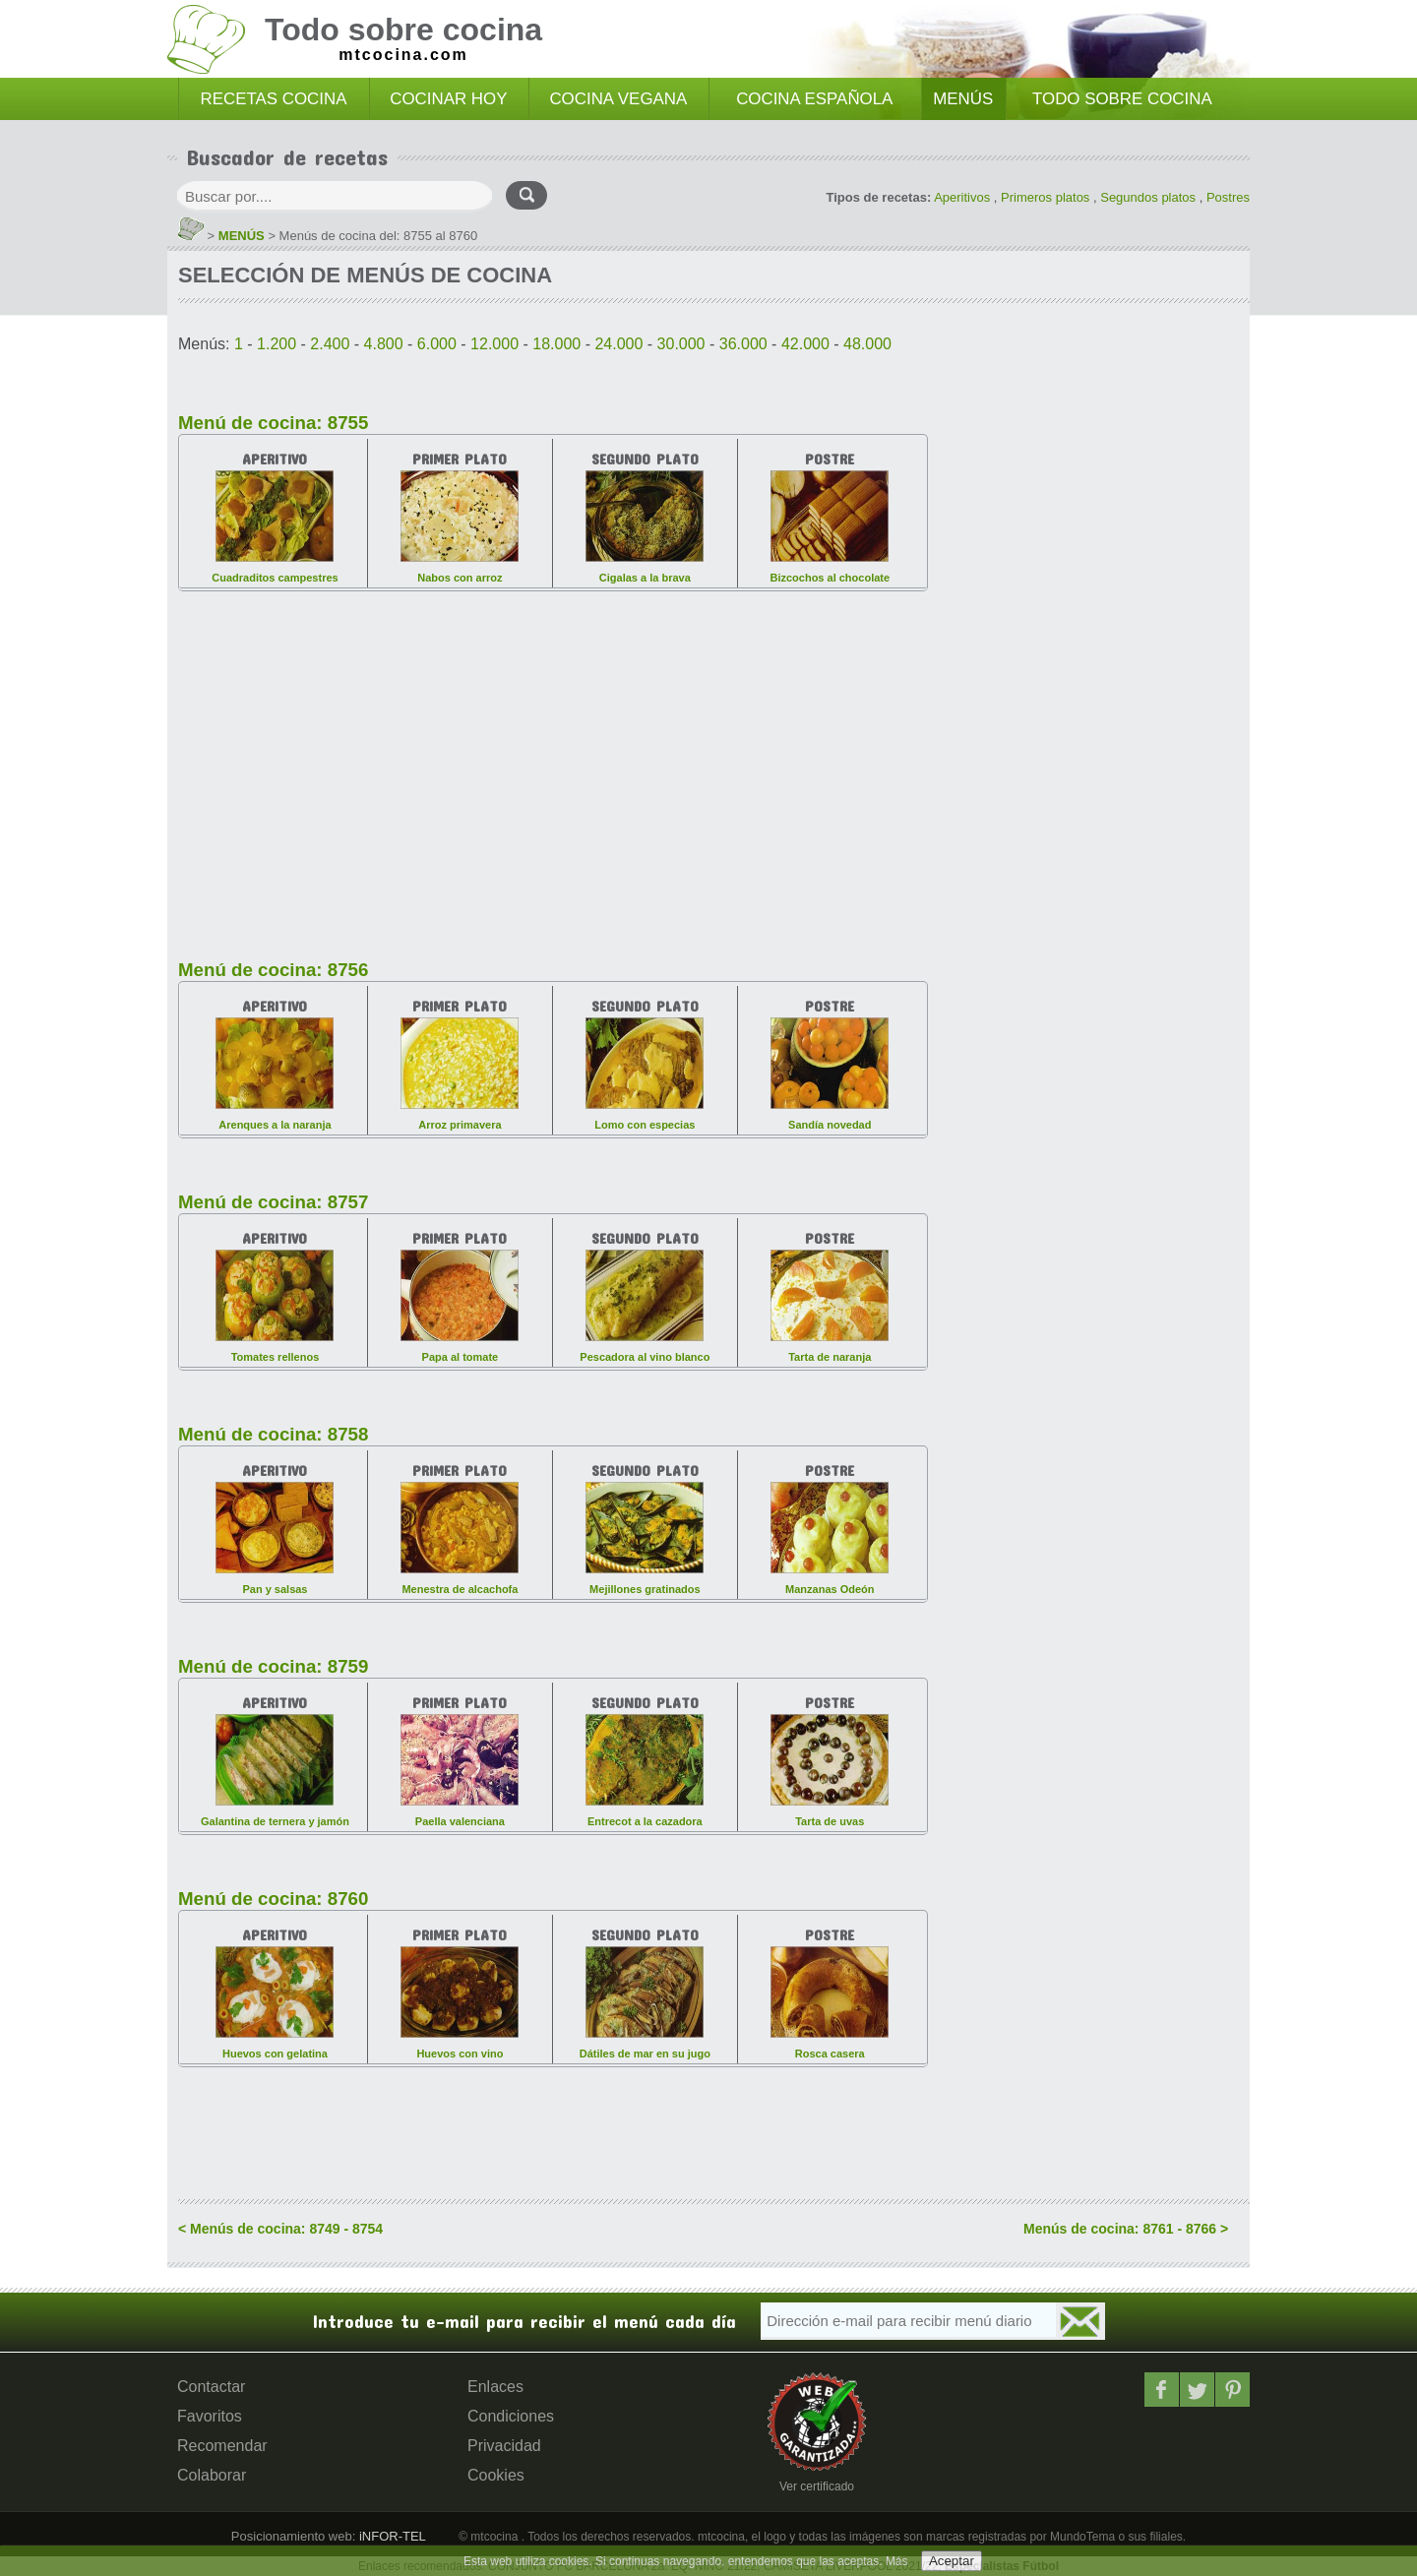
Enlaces (495, 2386)
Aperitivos (962, 197)
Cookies (495, 2475)
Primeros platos (1045, 197)
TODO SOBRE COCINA (1122, 99)
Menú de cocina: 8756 (273, 969)
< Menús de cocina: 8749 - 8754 (280, 2229)
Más (897, 2561)
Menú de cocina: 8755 (273, 422)
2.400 (329, 344)
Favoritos (209, 2416)
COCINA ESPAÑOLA (814, 99)
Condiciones (510, 2416)
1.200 (276, 344)
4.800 (383, 344)
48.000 (867, 344)
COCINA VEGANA (618, 99)
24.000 (618, 344)
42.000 (805, 344)
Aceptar (951, 2560)
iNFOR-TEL (390, 2536)
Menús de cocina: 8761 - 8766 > (1125, 2229)
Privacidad (504, 2445)
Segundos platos (1148, 197)
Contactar (211, 2386)
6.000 (437, 344)
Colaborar (211, 2475)
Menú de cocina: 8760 (273, 1898)
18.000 (556, 344)
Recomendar (222, 2445)
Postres (1228, 197)
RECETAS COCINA (274, 99)
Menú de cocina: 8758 (273, 1434)
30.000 (681, 344)
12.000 (494, 344)
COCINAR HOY (448, 99)
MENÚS (963, 99)
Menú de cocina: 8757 (273, 1202)
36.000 (743, 344)
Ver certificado (816, 2486)
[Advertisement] (553, 763)
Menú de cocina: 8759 (273, 1666)
